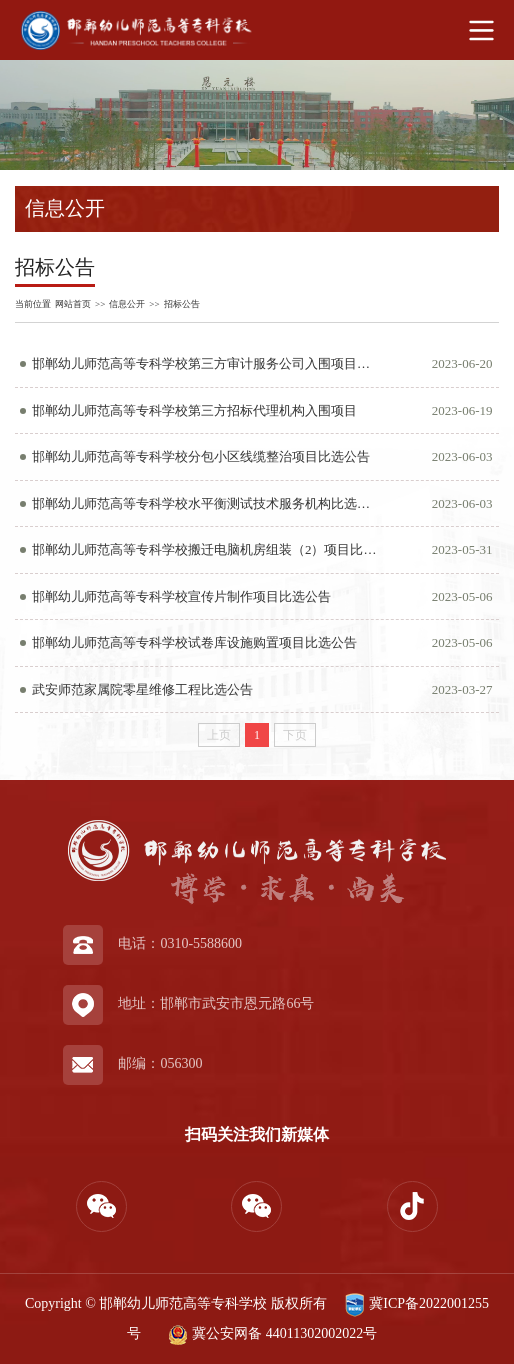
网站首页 (73, 304)
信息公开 (127, 304)
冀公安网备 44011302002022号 (270, 1333)
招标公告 (182, 304)
